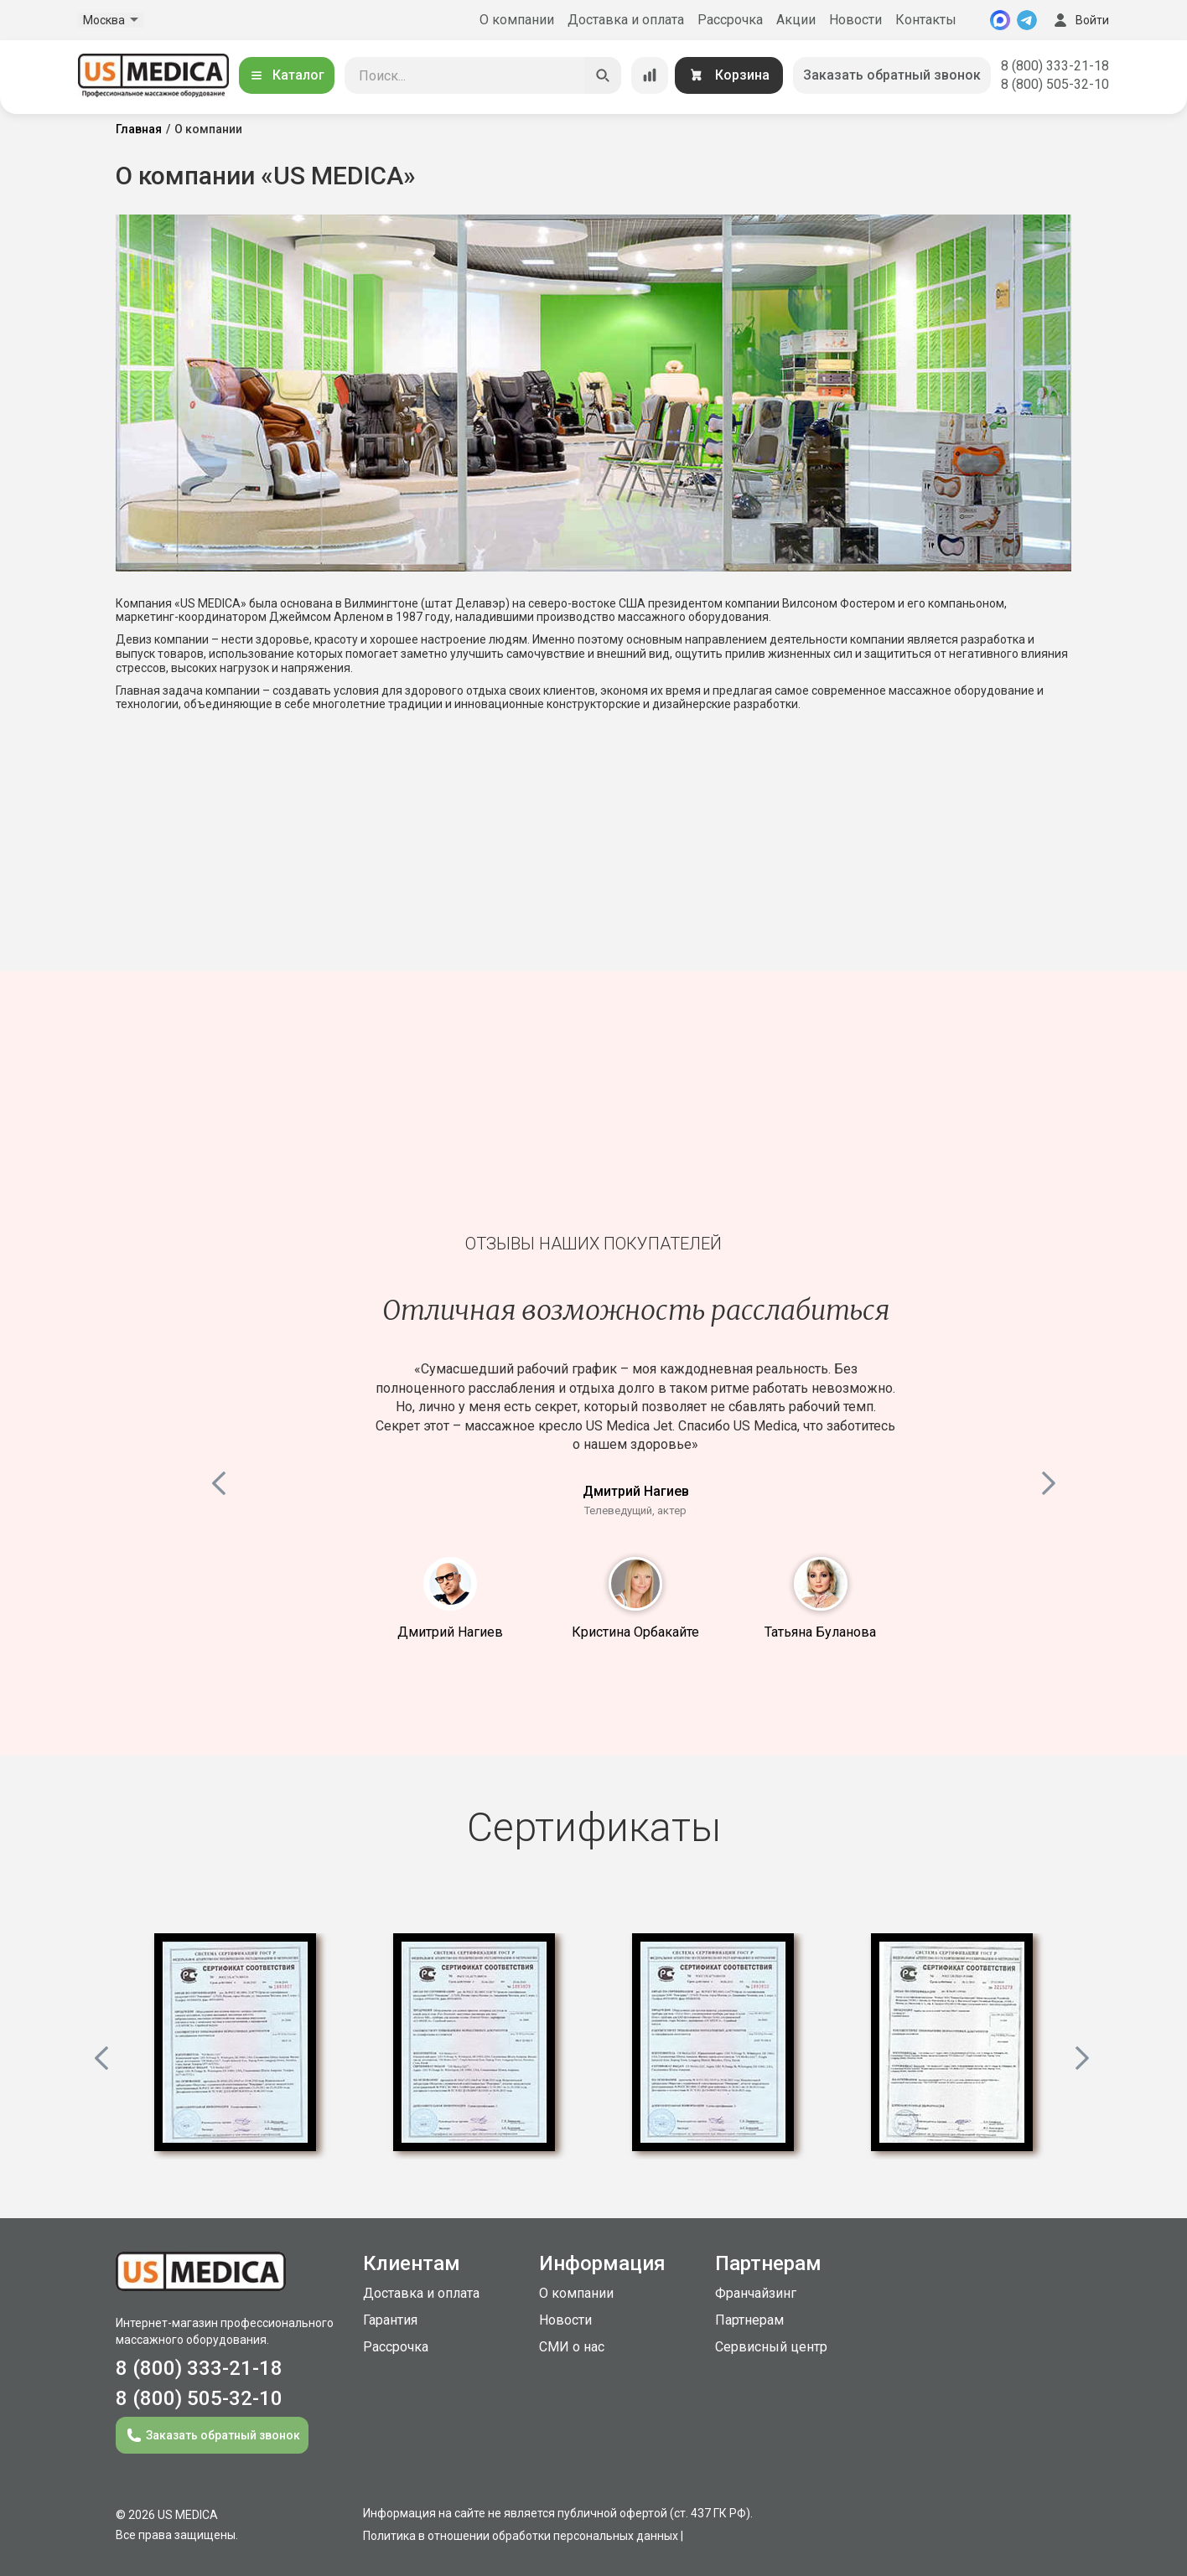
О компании (516, 20)
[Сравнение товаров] (649, 75)
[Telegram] (1027, 20)
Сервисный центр (771, 2347)
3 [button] (820, 1584)
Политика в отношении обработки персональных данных (520, 2535)
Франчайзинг (755, 2293)
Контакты (925, 20)
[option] (635, 1406)
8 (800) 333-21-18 (1055, 66)
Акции (796, 20)
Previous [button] (220, 1480)
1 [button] (450, 1584)
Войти (1079, 20)
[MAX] (1000, 20)
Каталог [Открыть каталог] (286, 75)
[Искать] (602, 75)
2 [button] (635, 1584)
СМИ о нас (571, 2347)
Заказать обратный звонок (892, 75)
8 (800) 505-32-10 (1055, 84)
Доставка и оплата (626, 20)
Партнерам (749, 2320)
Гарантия (390, 2320)
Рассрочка (730, 20)
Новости (855, 20)
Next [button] (1050, 1480)
